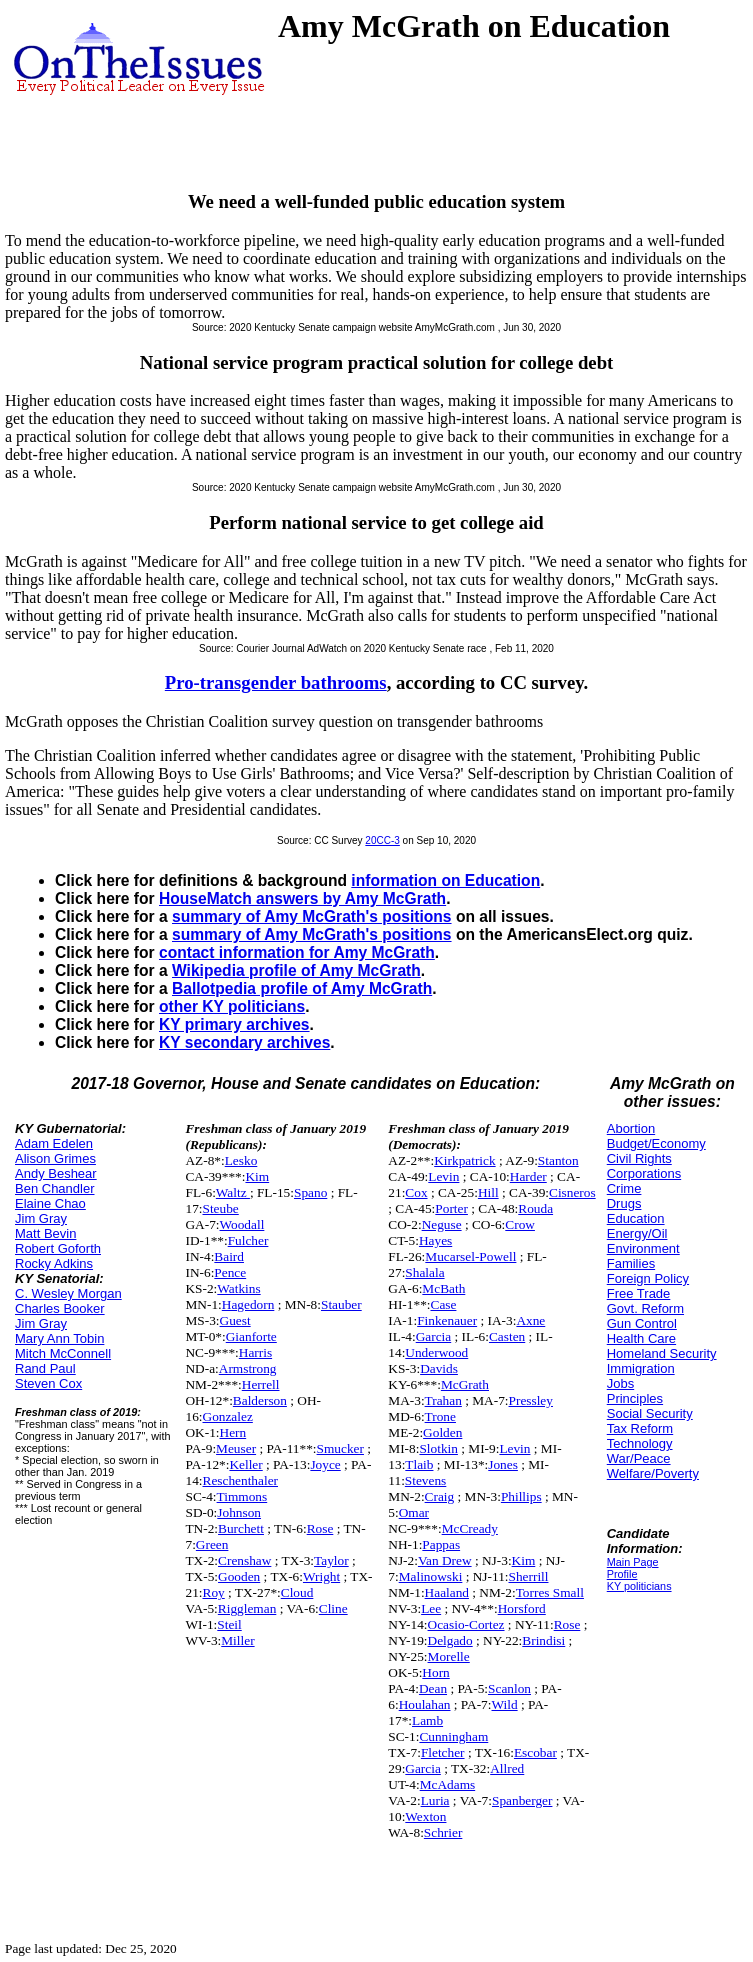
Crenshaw (244, 1560)
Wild (505, 1704)
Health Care (641, 1338)
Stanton (558, 1160)
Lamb (427, 1720)
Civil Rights (639, 1158)
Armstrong (248, 1368)
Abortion (631, 1128)
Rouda (535, 1208)
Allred (507, 1768)
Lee (431, 1608)
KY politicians (639, 1586)
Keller (245, 1464)
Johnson (239, 1512)
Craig (440, 1496)
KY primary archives (234, 1024)
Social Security (650, 1413)
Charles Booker (60, 1308)
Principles (635, 1398)
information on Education (445, 880)
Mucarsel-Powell (470, 1256)
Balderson (260, 1400)
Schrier (443, 1832)
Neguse (442, 1224)
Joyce (325, 1464)
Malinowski (431, 1576)
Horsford (522, 1608)
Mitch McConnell (63, 1353)
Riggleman (247, 1608)
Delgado (450, 1640)
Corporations (644, 1173)
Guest (235, 1320)
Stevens (425, 1480)
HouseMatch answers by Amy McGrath (302, 898)
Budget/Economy (656, 1143)
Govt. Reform (645, 1308)
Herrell (261, 1384)
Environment (643, 1248)
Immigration (641, 1368)
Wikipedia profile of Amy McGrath (296, 970)
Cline (333, 1608)
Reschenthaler (241, 1480)
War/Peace (639, 1458)
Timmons (242, 1496)
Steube (221, 1208)
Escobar (535, 1752)
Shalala (424, 1272)
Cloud (297, 1592)
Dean (433, 1688)
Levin (443, 1176)
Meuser (236, 1448)
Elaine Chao (50, 1203)
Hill (488, 1192)
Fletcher (443, 1752)
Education (636, 1218)
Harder (528, 1176)
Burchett (241, 1528)
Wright (321, 1576)
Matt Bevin (45, 1233)
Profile (622, 1574)
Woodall (242, 1224)
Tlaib (419, 1464)
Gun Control (642, 1323)
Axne (530, 1320)
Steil (229, 1624)
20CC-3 (382, 840)
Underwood (436, 1352)
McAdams (448, 1784)
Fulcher (248, 1240)
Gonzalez (228, 1416)
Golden (442, 1432)
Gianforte (251, 1336)
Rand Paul (45, 1368)
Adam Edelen (54, 1143)
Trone (440, 1416)
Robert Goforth (58, 1248)
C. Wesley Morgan (68, 1293)
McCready (470, 1528)
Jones (503, 1464)
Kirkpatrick (464, 1160)
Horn (435, 1672)
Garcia (434, 1336)
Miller (237, 1640)
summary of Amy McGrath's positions (312, 916)
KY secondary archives (244, 1042)
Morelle (449, 1656)
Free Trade (639, 1293)
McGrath (465, 1384)
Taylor (331, 1560)
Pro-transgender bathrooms (276, 682)
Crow (520, 1224)
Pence (230, 1272)
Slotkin (438, 1448)
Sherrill (529, 1576)
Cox (416, 1192)
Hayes (435, 1240)
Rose (320, 1528)
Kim (257, 1176)
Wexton (425, 1816)
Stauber (341, 1304)
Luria (435, 1800)
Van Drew (445, 1560)
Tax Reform (640, 1428)
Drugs (624, 1203)
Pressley (531, 1400)
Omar (414, 1512)
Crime (624, 1188)
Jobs (620, 1383)
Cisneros (572, 1192)
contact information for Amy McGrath (297, 952)
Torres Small (550, 1592)
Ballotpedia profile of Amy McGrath (302, 988)
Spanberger (522, 1800)
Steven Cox (48, 1383)
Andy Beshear (56, 1173)
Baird (229, 1256)
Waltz (233, 1192)
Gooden (239, 1576)
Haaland (447, 1592)
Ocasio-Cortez (466, 1624)
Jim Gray (41, 1218)
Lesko (241, 1160)
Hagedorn (248, 1304)
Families (631, 1263)
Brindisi (543, 1640)
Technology (640, 1443)
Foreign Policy (648, 1278)
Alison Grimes (55, 1158)
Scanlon (509, 1688)
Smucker (340, 1448)
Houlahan (425, 1704)
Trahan (443, 1400)
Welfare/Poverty (653, 1473)
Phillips (521, 1496)
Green (212, 1544)
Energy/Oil (637, 1233)
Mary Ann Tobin (59, 1338)
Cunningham (453, 1736)
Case (444, 1304)
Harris (255, 1352)
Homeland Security (662, 1353)
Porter (451, 1208)
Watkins (238, 1288)
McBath (443, 1288)
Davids (439, 1368)
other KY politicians (232, 1006)
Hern (233, 1432)
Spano (310, 1192)
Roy (214, 1592)
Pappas (441, 1544)
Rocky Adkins (54, 1263)
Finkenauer (447, 1320)
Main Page (633, 1562)
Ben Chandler (55, 1188)
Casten (507, 1336)
